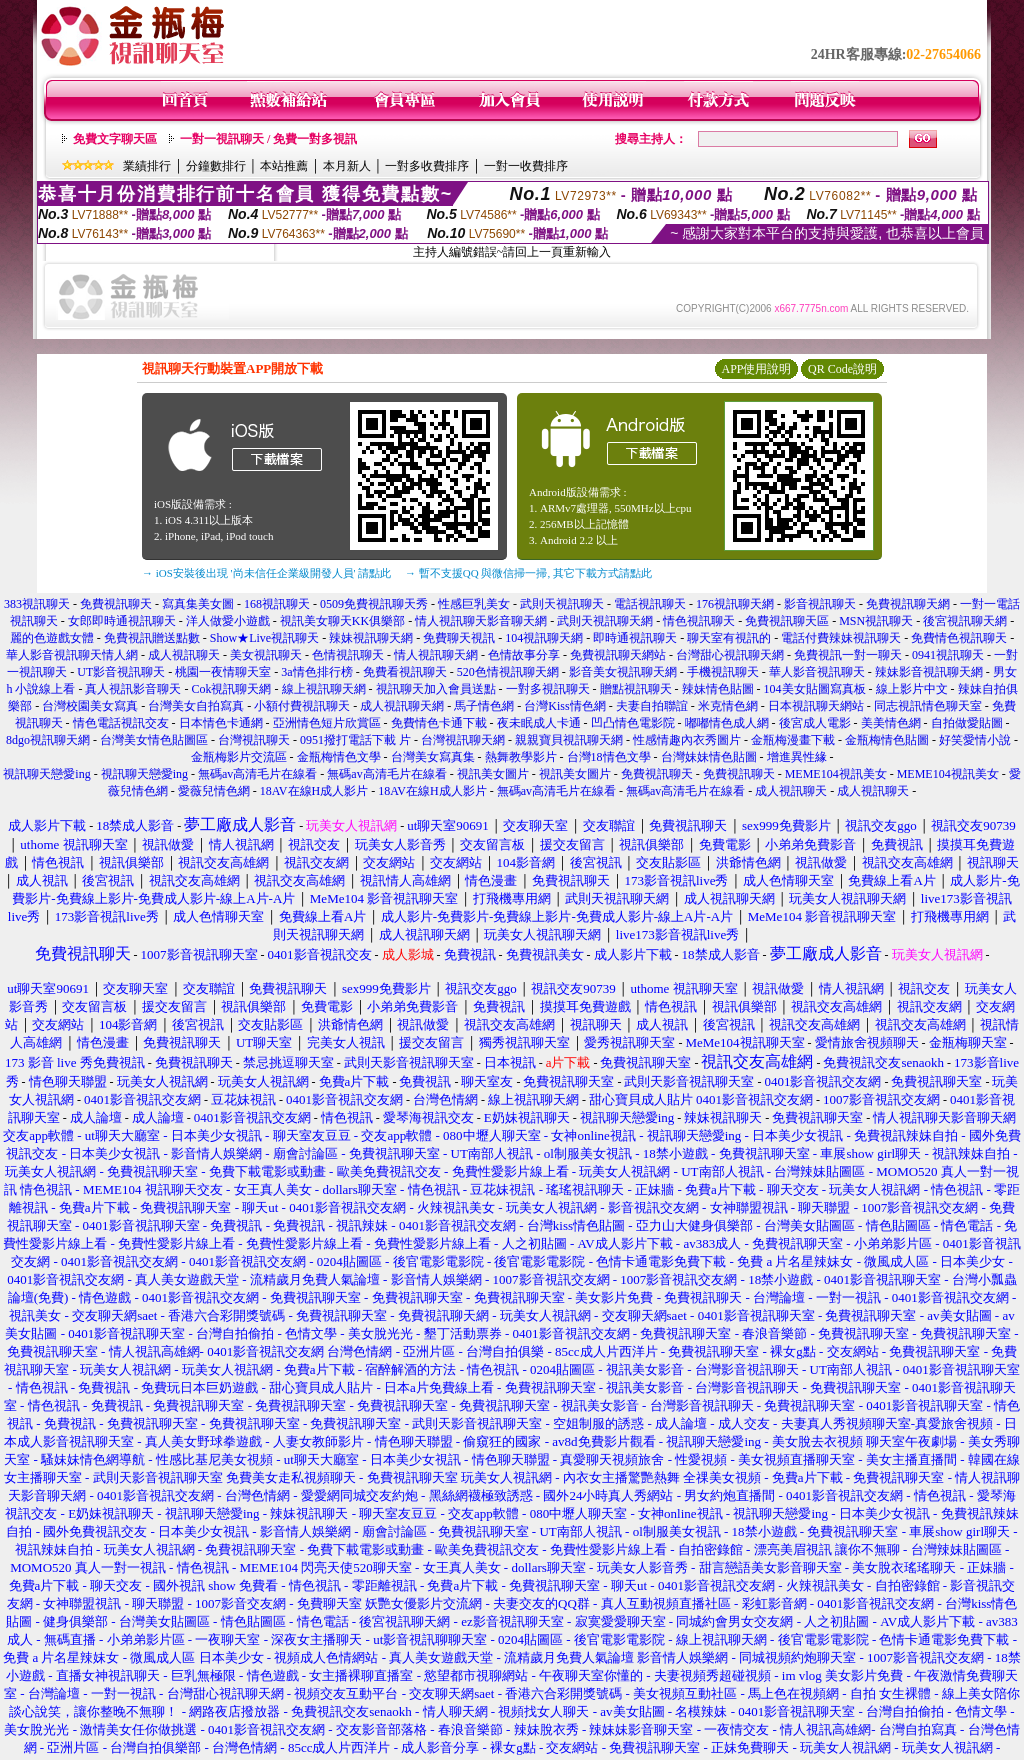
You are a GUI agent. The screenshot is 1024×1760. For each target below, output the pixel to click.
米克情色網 (728, 706)
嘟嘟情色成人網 (727, 723)
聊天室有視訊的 (729, 638)
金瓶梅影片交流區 (239, 757)
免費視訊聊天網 (908, 604)
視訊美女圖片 (493, 774)
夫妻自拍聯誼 (652, 706)
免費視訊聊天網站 (618, 655)
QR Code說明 (842, 369)
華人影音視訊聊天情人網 (72, 655)
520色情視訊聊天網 (508, 672)
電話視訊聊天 (650, 604)
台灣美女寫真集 (433, 757)
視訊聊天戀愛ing (48, 774)
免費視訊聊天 (116, 604)
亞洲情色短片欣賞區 (327, 723)
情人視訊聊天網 (436, 655)
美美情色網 (891, 723)
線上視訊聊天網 (324, 689)
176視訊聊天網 (735, 604)
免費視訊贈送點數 (152, 638)
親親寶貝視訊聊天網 (569, 740)
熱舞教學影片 (521, 757)
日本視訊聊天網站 (816, 706)
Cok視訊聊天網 (231, 689)
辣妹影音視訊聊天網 (929, 672)
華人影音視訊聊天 (817, 672)
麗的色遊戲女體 (52, 638)
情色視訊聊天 (699, 621)
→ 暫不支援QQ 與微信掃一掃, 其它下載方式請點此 (528, 573)
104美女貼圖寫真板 (815, 689)
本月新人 (347, 166)
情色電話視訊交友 (121, 723)
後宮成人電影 (815, 723)
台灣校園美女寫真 (90, 706)
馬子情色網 (484, 706)
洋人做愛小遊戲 (228, 621)
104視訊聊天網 (544, 638)
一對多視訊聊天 (548, 689)
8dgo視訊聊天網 (48, 740)
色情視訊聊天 (348, 655)
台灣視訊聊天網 (463, 740)
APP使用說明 (756, 369)
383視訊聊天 (37, 604)
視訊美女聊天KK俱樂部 (342, 621)
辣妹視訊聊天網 (371, 638)
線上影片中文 (912, 689)
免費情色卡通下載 (439, 723)
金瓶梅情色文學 (339, 757)
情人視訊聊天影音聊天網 (481, 621)
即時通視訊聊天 (635, 638)
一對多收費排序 (427, 166)
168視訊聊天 (277, 604)
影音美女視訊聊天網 (623, 672)
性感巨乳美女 (474, 604)
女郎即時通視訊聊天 (122, 621)
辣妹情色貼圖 (718, 689)
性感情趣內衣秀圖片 (687, 740)
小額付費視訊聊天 (302, 706)
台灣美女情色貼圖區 (154, 740)
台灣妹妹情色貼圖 (709, 757)
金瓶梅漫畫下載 (793, 740)
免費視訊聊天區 (787, 621)
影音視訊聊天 (820, 604)
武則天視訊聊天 (562, 604)
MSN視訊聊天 (876, 621)
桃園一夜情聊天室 (223, 672)
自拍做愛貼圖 (967, 723)
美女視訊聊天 (266, 655)
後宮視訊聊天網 (965, 621)
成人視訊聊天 (184, 655)
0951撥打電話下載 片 (355, 740)
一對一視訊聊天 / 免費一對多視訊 (268, 139)
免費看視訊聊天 (405, 672)
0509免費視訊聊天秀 (374, 604)
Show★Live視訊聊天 (264, 638)
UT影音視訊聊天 (121, 672)
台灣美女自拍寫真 (196, 706)
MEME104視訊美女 (836, 774)
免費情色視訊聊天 (959, 638)
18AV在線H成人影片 (314, 791)
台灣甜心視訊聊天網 (730, 655)
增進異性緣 (797, 757)
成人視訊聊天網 (402, 706)
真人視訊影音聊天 (133, 689)
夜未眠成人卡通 (539, 723)
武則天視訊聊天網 (605, 621)
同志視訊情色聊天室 (928, 706)
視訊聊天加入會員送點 (436, 689)
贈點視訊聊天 (636, 689)
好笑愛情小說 (975, 740)
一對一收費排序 (526, 166)
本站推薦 (284, 166)
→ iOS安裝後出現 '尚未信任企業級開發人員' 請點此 (266, 573)
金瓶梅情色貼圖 (887, 740)
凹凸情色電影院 (633, 723)
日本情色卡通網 (221, 723)
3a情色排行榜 (316, 672)
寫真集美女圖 (198, 604)
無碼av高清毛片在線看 (257, 774)
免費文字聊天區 (115, 139)
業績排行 (147, 166)
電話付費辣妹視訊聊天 (841, 638)
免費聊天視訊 (459, 638)
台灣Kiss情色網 (564, 706)
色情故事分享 (524, 655)
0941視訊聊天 (948, 655)
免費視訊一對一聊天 (848, 655)
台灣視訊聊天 (254, 740)
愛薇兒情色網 (214, 791)
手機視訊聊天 (723, 672)
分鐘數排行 (216, 166)
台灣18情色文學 (609, 757)
